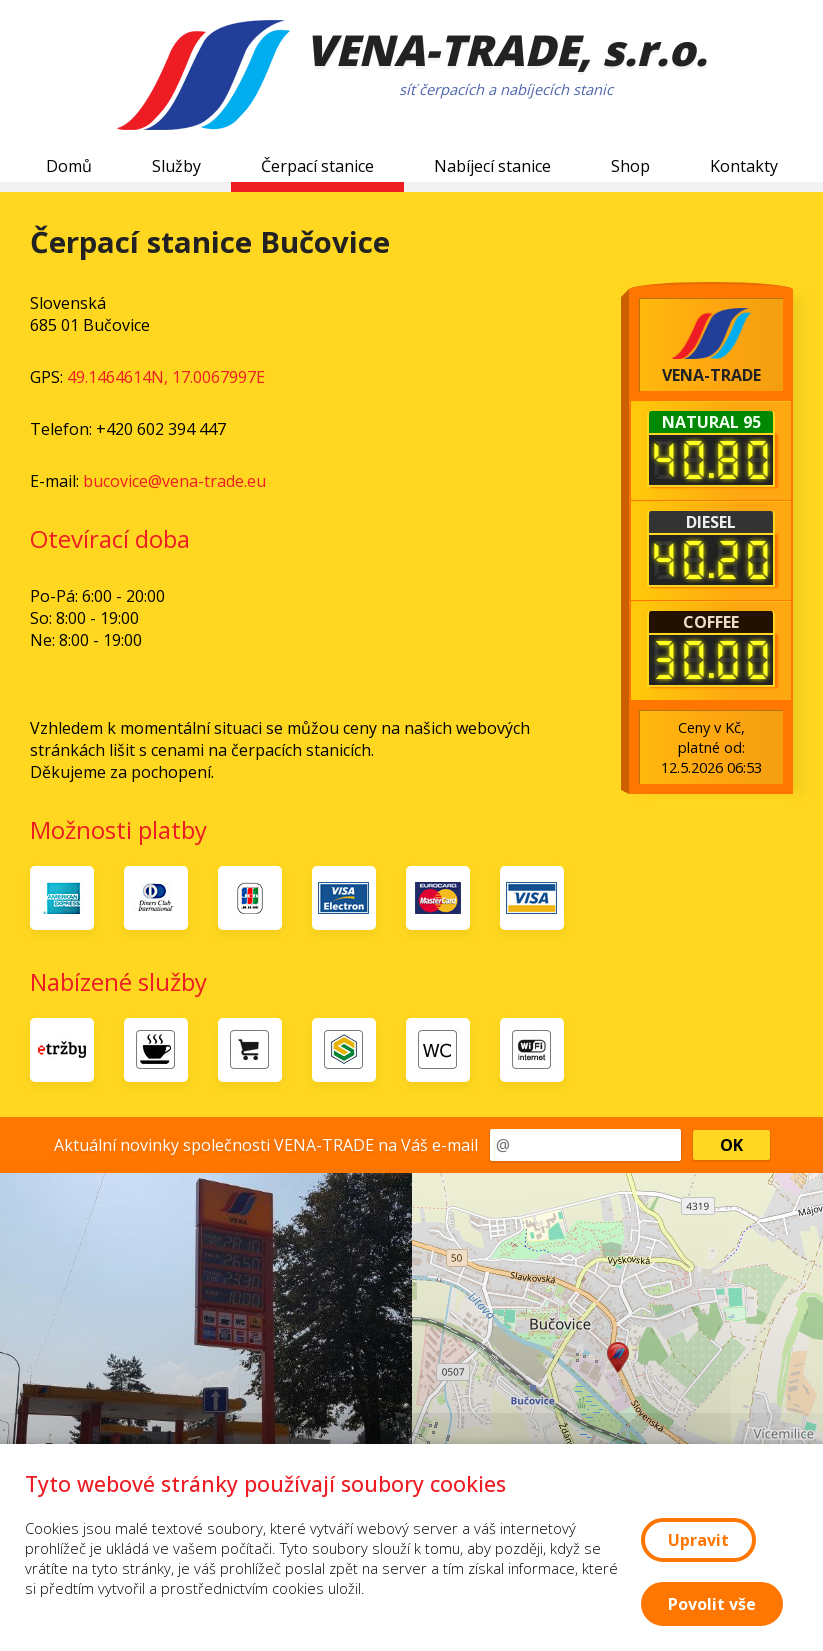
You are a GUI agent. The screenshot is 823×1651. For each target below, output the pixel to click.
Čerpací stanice (317, 166)
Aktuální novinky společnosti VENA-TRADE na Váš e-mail (266, 1145)
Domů (69, 166)
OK (731, 1145)
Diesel (711, 522)
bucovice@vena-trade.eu (174, 481)
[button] (618, 1357)
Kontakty (744, 166)
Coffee (711, 622)
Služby (176, 166)
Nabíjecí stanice (492, 166)
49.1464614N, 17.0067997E (166, 377)
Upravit (698, 1540)
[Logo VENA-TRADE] (203, 77)
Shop (630, 166)
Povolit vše (712, 1604)
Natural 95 (711, 422)
